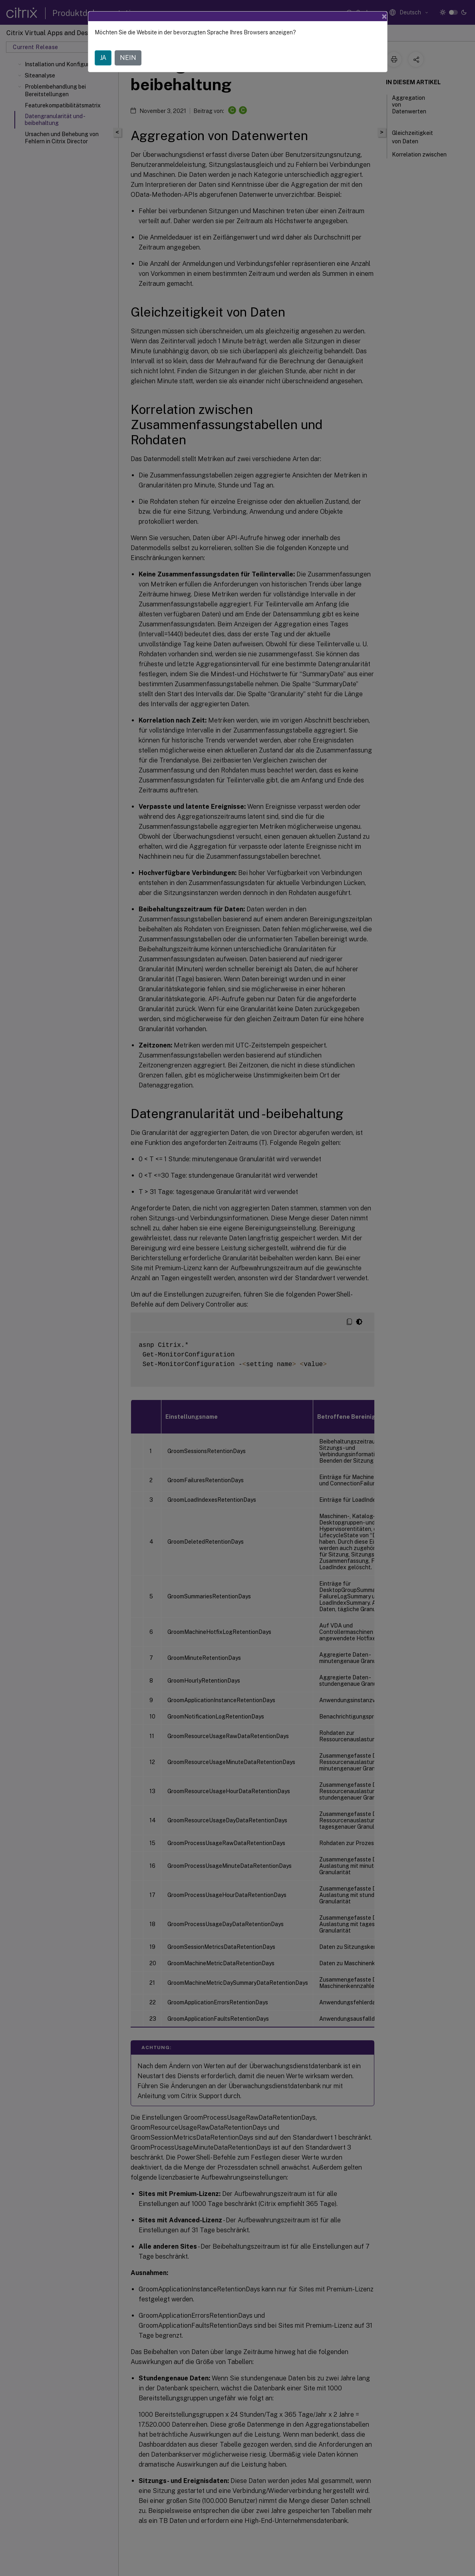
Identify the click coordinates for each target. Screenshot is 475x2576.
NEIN (128, 57)
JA (103, 57)
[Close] (384, 16)
